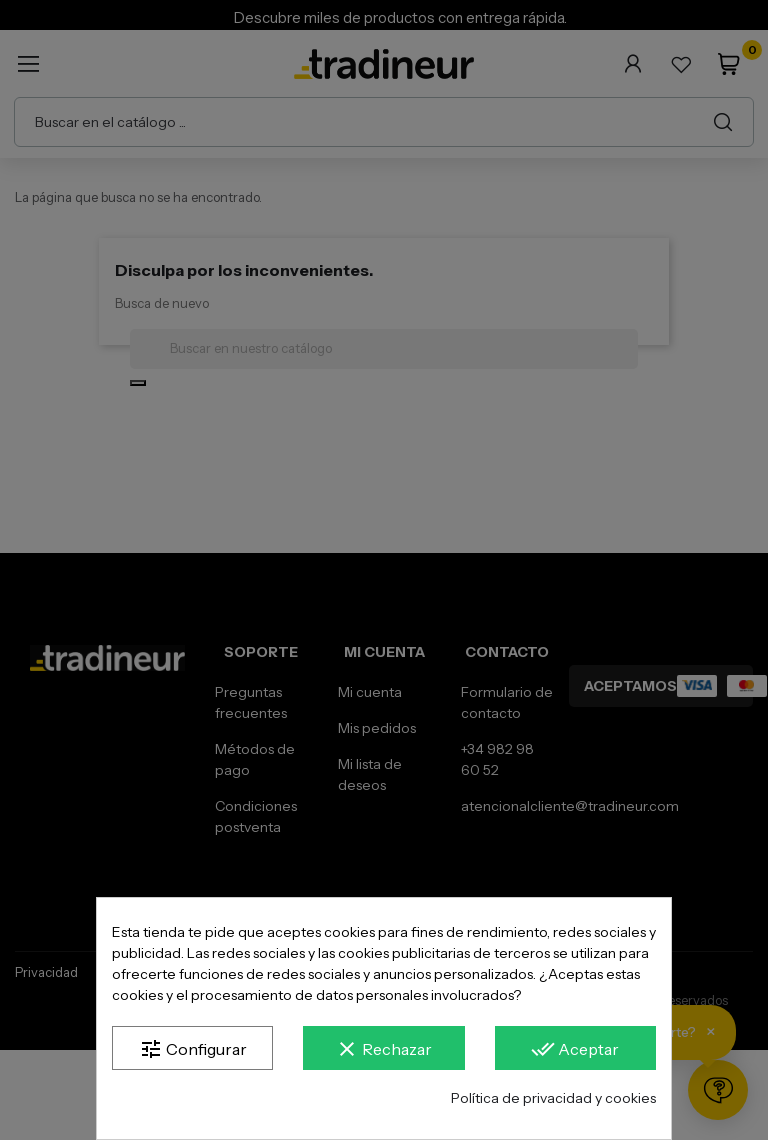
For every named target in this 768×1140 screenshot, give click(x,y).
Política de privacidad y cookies (553, 1098)
